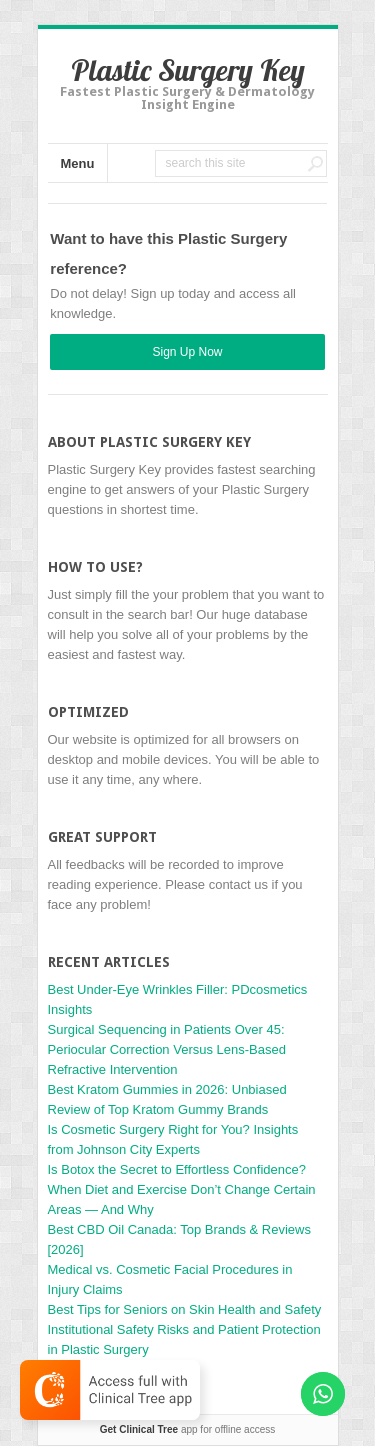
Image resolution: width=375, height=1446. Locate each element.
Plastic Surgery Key (188, 70)
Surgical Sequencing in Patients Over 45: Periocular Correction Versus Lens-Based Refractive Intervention (167, 1049)
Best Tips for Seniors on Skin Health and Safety (185, 1309)
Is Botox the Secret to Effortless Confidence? (177, 1169)
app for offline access (187, 1429)
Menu (78, 163)
